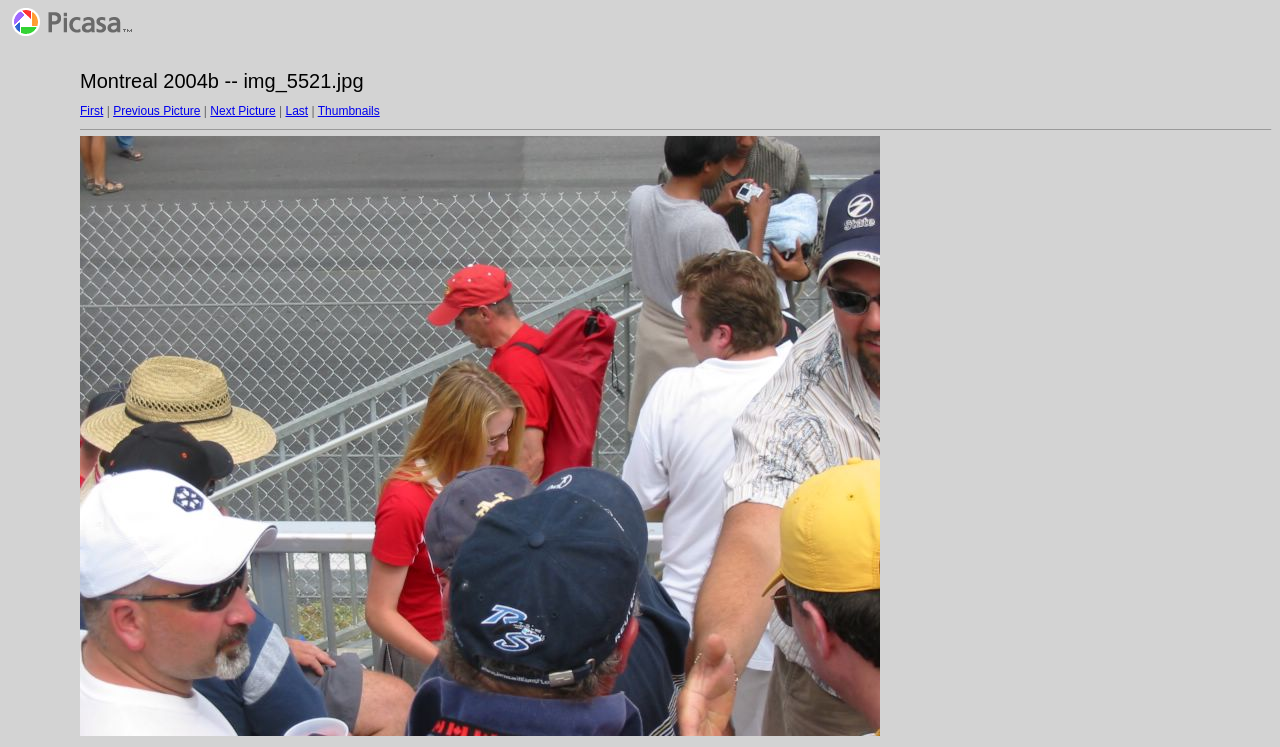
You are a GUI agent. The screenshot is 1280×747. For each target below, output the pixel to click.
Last (296, 111)
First (91, 111)
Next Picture (242, 111)
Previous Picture (156, 111)
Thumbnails (349, 111)
